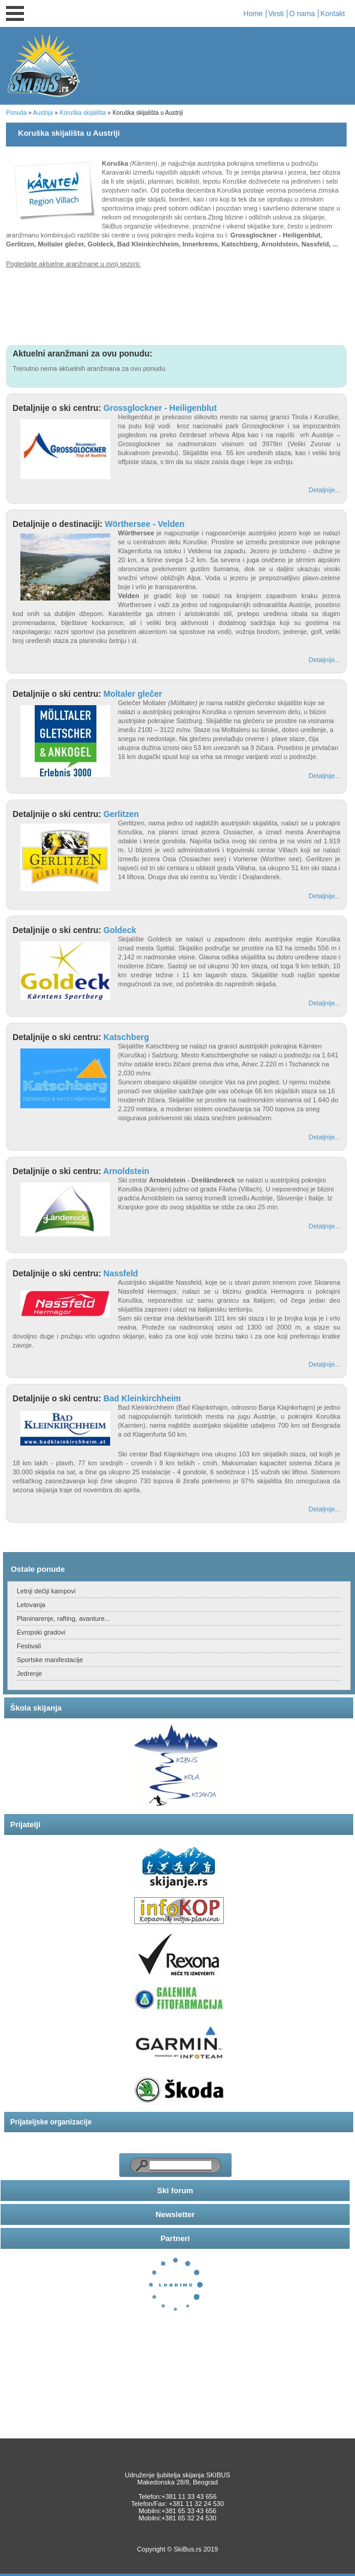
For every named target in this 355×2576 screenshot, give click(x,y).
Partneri (175, 2238)
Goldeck (120, 930)
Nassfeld (121, 1273)
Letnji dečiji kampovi (46, 1591)
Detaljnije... (325, 489)
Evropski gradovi (41, 1632)
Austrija (43, 112)
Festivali (29, 1646)
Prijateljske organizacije (51, 2122)
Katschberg (126, 1037)
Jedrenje (29, 1673)
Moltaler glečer (133, 694)
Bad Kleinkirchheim (142, 1398)
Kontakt (332, 14)
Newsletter (175, 2214)
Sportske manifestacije (50, 1659)
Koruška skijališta (83, 112)
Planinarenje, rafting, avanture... (63, 1618)
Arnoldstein (126, 1171)
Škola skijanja (36, 1707)
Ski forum (175, 2190)
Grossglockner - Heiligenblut (160, 408)
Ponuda (16, 112)
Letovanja (31, 1604)
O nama (302, 14)
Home (253, 14)
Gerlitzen (121, 814)
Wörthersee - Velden (144, 524)
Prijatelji (25, 1824)
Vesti (276, 14)
